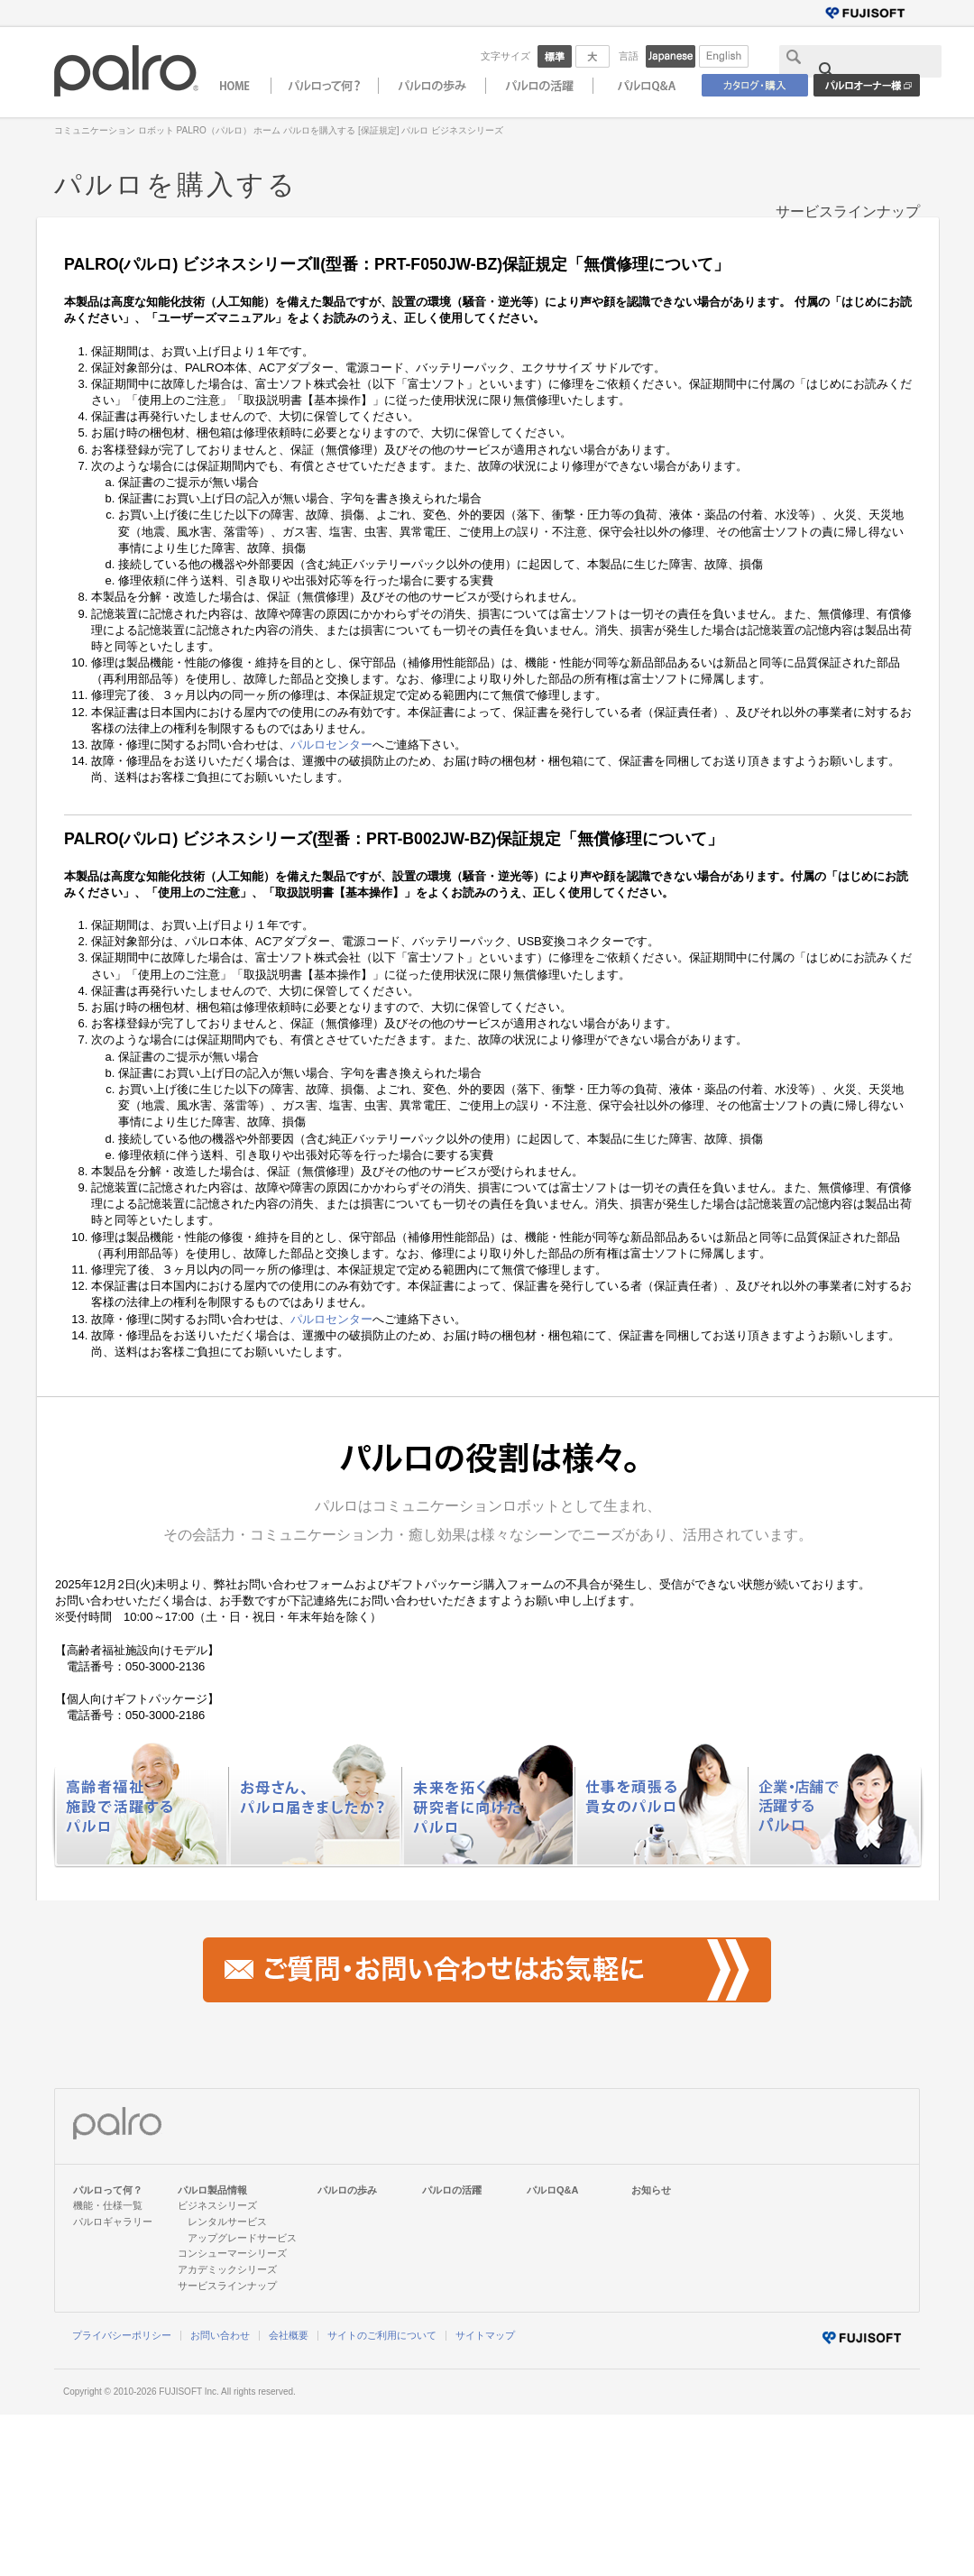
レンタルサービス (227, 2221)
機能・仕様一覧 (107, 2205)
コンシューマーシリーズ (232, 2253)
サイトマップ (485, 2335)
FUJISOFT (180, 2392)
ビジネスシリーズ (217, 2205)
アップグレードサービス (242, 2237)
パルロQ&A (553, 2190)
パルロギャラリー (112, 2221)
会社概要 (288, 2335)
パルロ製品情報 (212, 2190)
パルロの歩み (347, 2190)
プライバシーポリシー (121, 2335)
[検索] (869, 70)
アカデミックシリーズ (227, 2269)
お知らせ (651, 2190)
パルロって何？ (107, 2190)
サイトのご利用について (381, 2335)
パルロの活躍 (452, 2190)
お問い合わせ (220, 2335)
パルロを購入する (319, 130)
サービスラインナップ (848, 211)
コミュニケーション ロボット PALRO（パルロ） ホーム (167, 130)
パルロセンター (331, 744)
